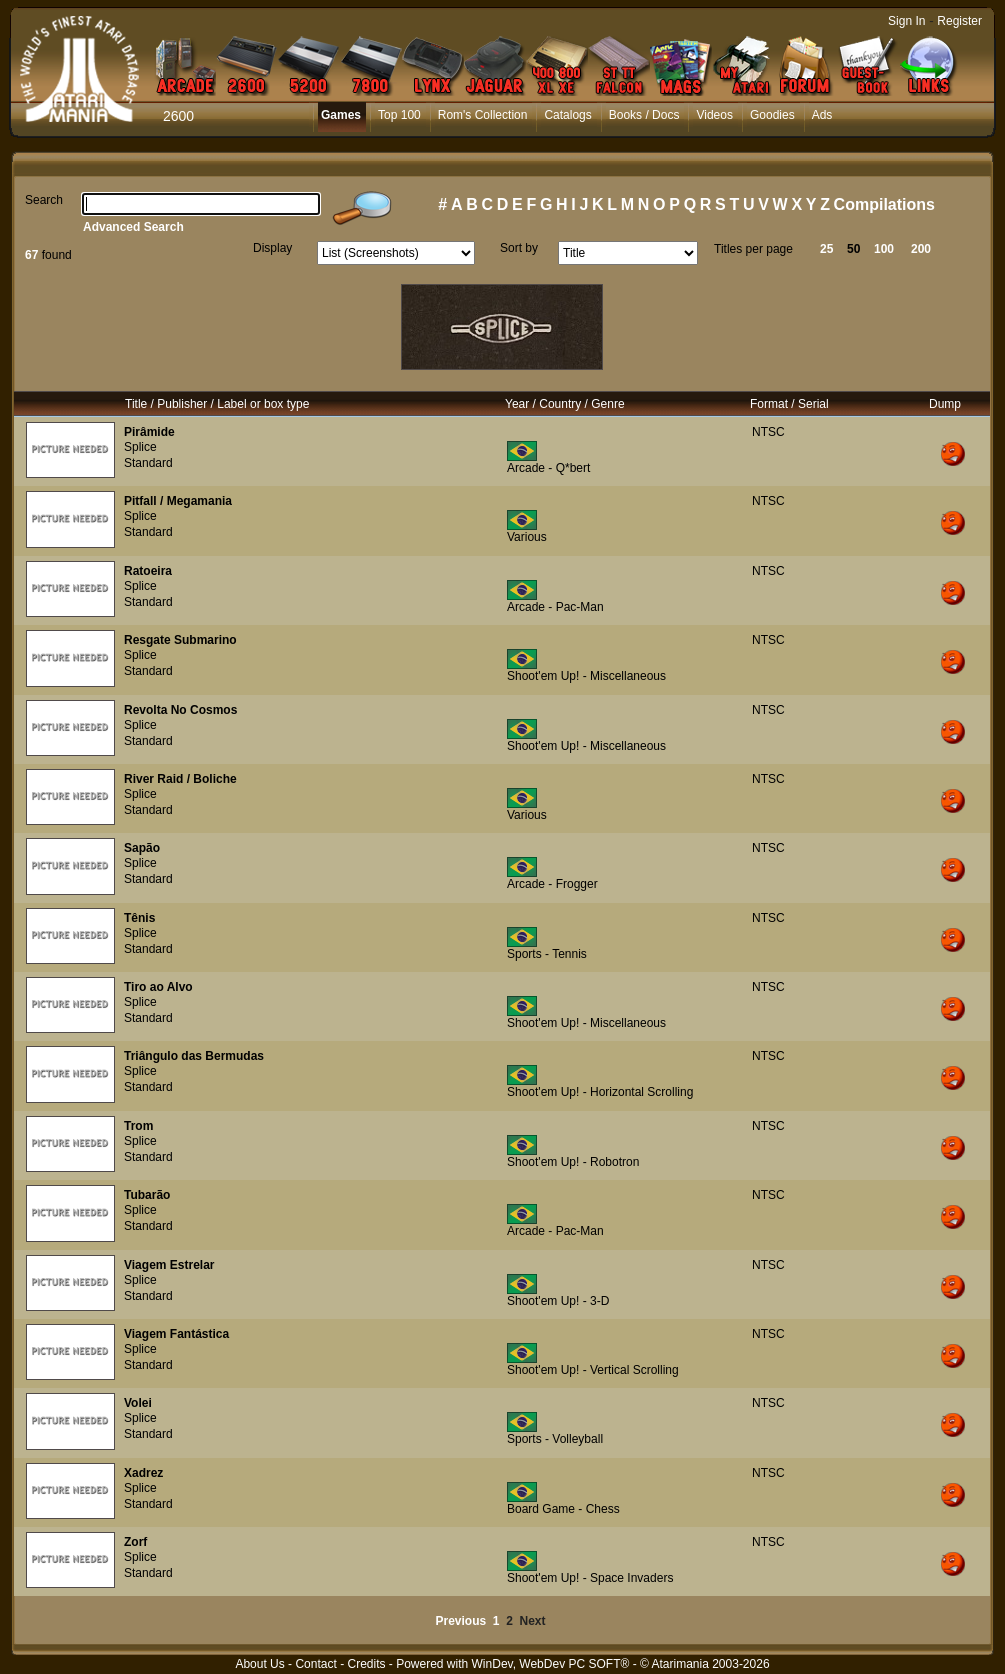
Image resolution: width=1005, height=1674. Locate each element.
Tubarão (147, 1195)
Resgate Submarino (180, 640)
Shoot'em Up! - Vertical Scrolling (593, 1370)
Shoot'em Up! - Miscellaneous (586, 676)
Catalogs (567, 115)
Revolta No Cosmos (180, 710)
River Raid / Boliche (180, 779)
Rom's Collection (483, 115)
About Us (259, 1664)
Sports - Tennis (547, 954)
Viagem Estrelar (169, 1265)
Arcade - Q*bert (548, 468)
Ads (822, 115)
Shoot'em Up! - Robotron (573, 1162)
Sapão (142, 848)
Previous (460, 1621)
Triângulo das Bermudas (194, 1056)
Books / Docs (644, 115)
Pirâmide (149, 432)
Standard (148, 463)
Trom (138, 1126)
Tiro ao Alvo (158, 987)
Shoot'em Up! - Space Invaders (590, 1578)
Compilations (884, 204)
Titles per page (753, 249)
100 (884, 249)
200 (921, 249)
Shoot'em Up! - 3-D (558, 1301)
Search (44, 200)
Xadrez (143, 1473)
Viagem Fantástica (176, 1334)
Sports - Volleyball (555, 1439)
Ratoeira (148, 571)
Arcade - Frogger (552, 884)
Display (272, 248)
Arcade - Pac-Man (555, 607)
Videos (714, 115)
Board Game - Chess (563, 1509)
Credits (366, 1664)
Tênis (139, 918)
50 (853, 249)
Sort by (519, 248)
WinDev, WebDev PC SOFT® (551, 1664)
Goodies (772, 115)
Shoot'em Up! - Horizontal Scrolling (600, 1092)
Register (959, 21)
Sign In (906, 21)
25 (826, 249)
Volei (138, 1403)
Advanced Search (133, 227)
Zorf (135, 1542)
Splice (140, 447)
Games (341, 115)
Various (527, 537)
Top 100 (399, 115)
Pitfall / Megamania (178, 501)
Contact (315, 1664)
